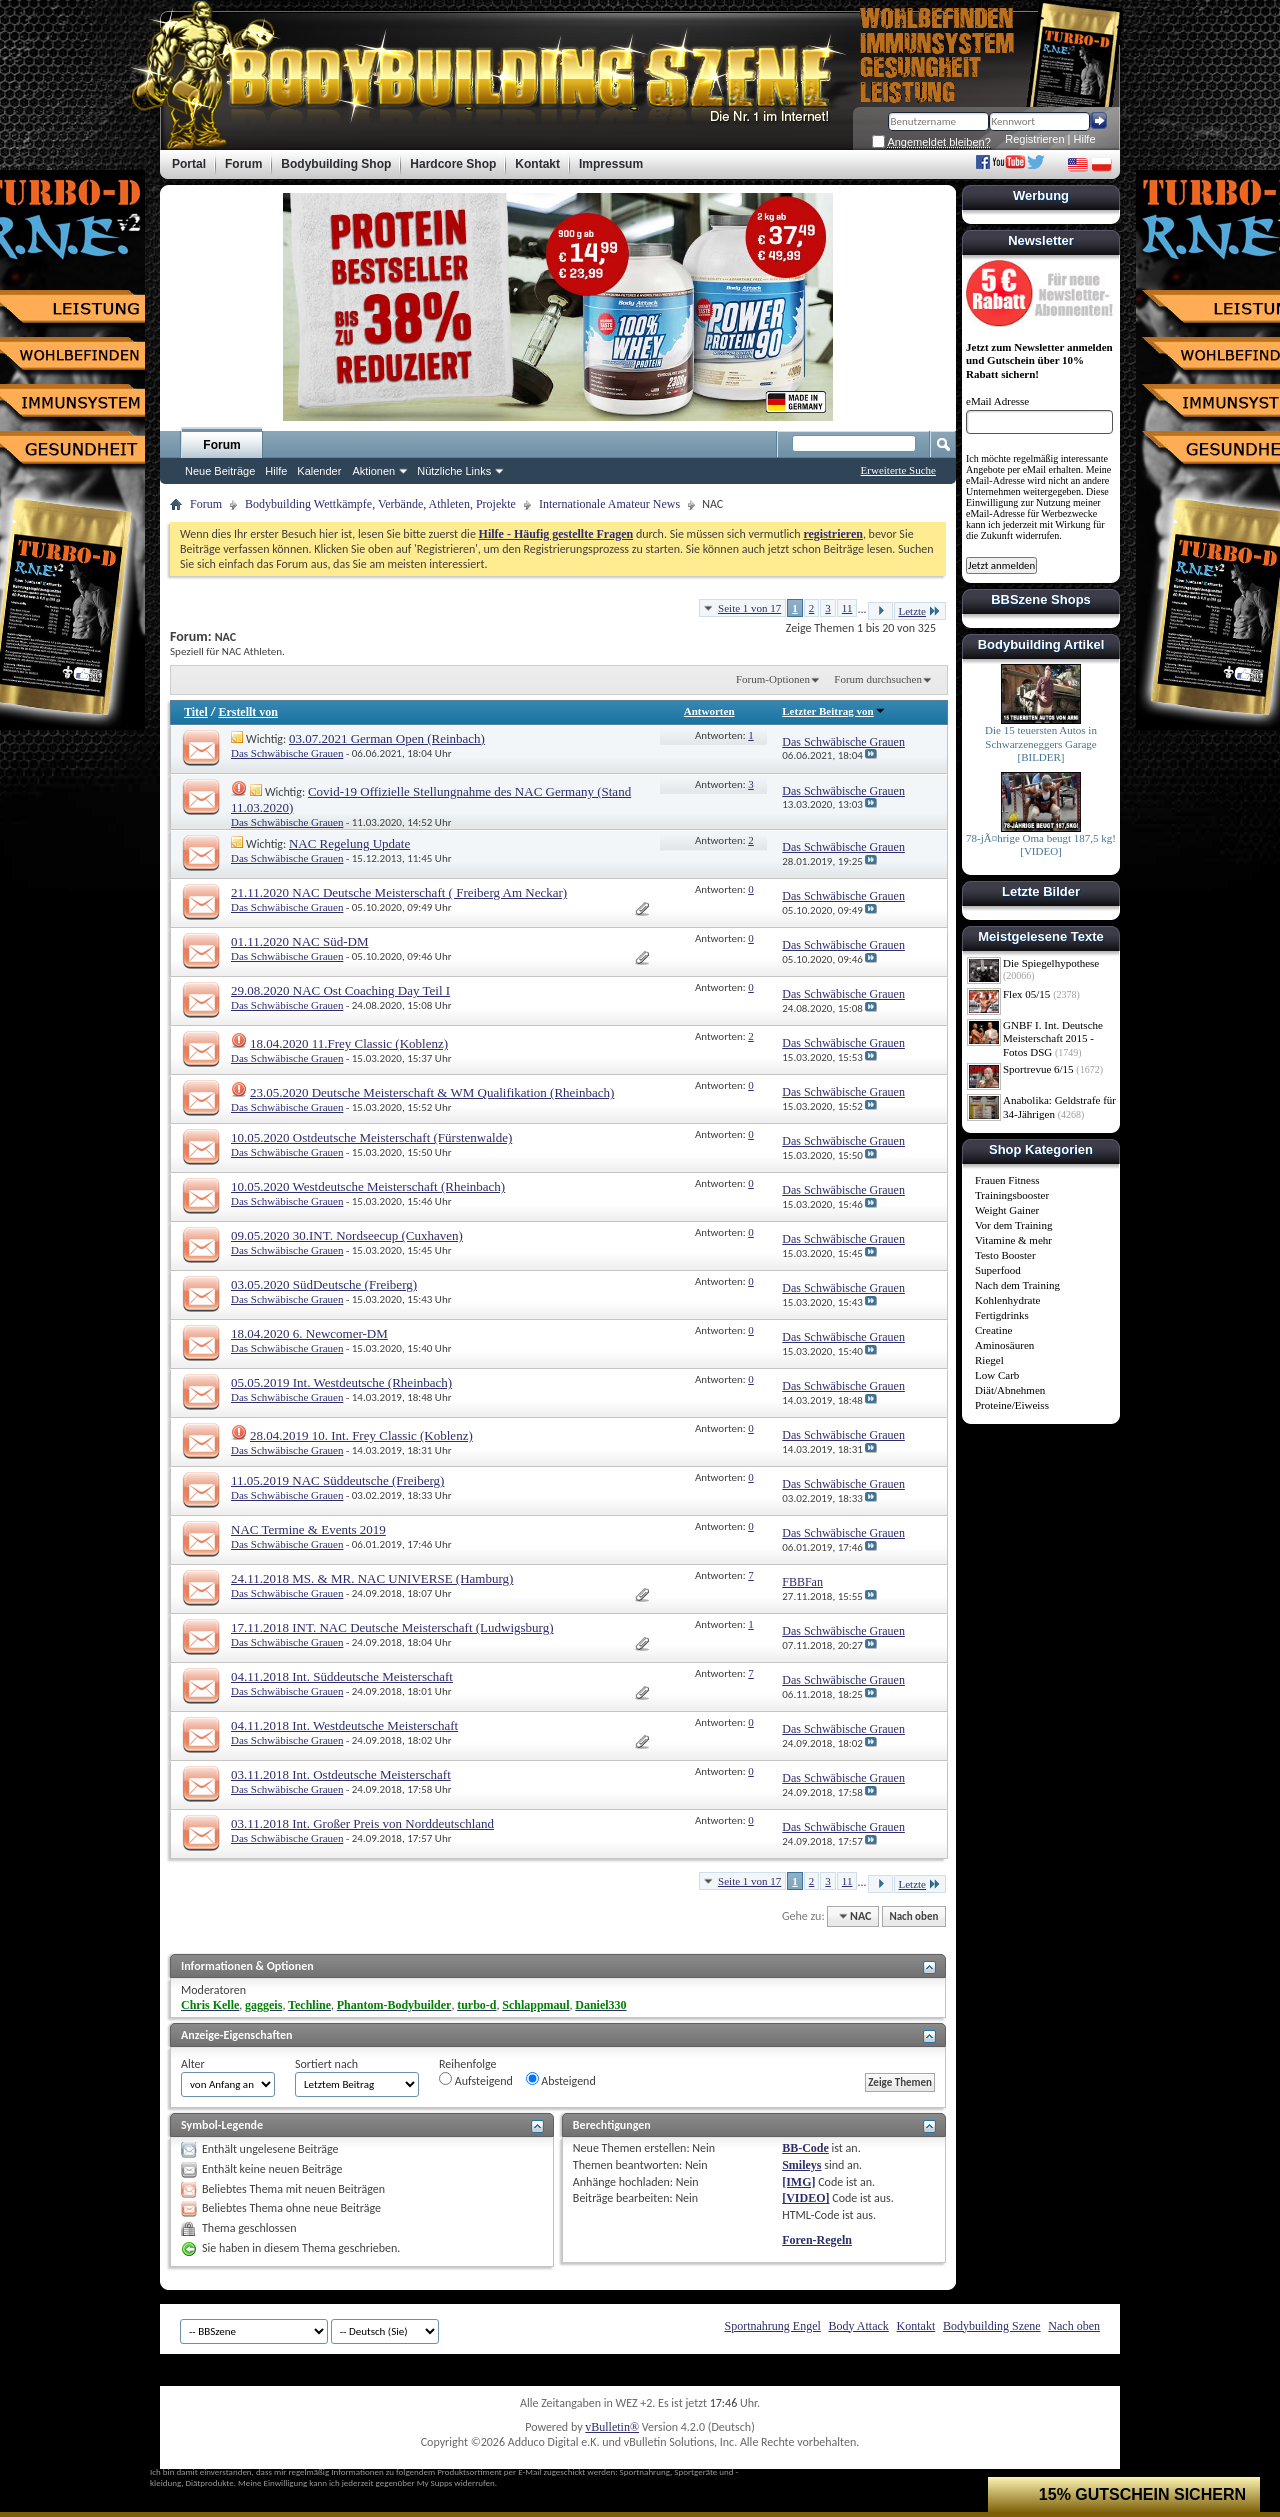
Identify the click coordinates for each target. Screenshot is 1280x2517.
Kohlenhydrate (1007, 1300)
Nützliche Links (454, 471)
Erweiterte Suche (898, 470)
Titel (196, 712)
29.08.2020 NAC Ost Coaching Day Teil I (340, 990)
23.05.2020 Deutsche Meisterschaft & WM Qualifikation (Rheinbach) (432, 1092)
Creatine (993, 1330)
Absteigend (561, 2080)
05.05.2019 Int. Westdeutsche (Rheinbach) (341, 1382)
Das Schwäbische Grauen (287, 753)
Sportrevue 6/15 (1038, 1069)
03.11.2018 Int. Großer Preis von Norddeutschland (362, 1823)
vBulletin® (612, 2427)
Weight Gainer (1007, 1210)
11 (847, 608)
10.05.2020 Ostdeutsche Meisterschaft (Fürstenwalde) (371, 1137)
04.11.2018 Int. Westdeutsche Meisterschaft (344, 1725)
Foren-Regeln (817, 2240)
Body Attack (859, 2326)
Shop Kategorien (1041, 1149)
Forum (221, 445)
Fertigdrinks (1002, 1315)
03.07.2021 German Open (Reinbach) (387, 738)
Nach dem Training (1017, 1285)
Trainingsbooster (1012, 1195)
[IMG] (798, 2182)
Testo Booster (1005, 1255)
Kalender (319, 471)
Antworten (709, 711)
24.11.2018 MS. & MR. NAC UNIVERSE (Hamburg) (372, 1578)
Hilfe (1085, 139)
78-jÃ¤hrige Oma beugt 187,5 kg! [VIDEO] (1041, 845)
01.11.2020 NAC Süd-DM (299, 941)
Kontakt (916, 2326)
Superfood (998, 1270)
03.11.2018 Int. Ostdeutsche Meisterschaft (341, 1774)
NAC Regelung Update (349, 843)
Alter (193, 2064)
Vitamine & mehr (1013, 1240)
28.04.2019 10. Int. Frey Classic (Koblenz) (361, 1435)
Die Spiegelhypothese (1051, 963)
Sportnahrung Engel (772, 2326)
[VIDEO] (805, 2198)
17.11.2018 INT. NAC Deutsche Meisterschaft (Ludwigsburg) (392, 1627)
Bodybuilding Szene (992, 2326)
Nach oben (913, 1916)
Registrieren (1034, 139)
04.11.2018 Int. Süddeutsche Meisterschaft (342, 1676)
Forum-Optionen (773, 679)
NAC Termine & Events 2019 (308, 1529)
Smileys (801, 2165)
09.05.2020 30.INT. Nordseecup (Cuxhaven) (347, 1235)
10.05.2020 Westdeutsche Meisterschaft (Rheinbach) (368, 1186)
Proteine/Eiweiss (1012, 1405)
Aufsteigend (476, 2080)
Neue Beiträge (220, 471)
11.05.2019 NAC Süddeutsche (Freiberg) (337, 1480)
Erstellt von (248, 712)
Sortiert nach (326, 2064)
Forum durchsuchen (878, 679)
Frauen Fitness (1007, 1180)
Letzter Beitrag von (833, 711)
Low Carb (997, 1375)
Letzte (920, 610)
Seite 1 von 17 (749, 608)
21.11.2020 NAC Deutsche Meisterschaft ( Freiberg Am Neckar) (399, 892)
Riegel (989, 1360)
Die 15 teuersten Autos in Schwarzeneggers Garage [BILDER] (1041, 743)
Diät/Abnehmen (1010, 1390)
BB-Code (805, 2148)
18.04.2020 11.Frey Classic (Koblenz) (349, 1043)
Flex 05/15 (1026, 994)
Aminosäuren (1004, 1345)
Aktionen (373, 471)
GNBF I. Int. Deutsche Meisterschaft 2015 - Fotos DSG (1053, 1038)
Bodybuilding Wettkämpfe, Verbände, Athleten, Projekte (380, 504)
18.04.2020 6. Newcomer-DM (309, 1333)
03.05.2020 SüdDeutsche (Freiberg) (324, 1284)
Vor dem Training (1013, 1225)
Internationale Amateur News (609, 504)
